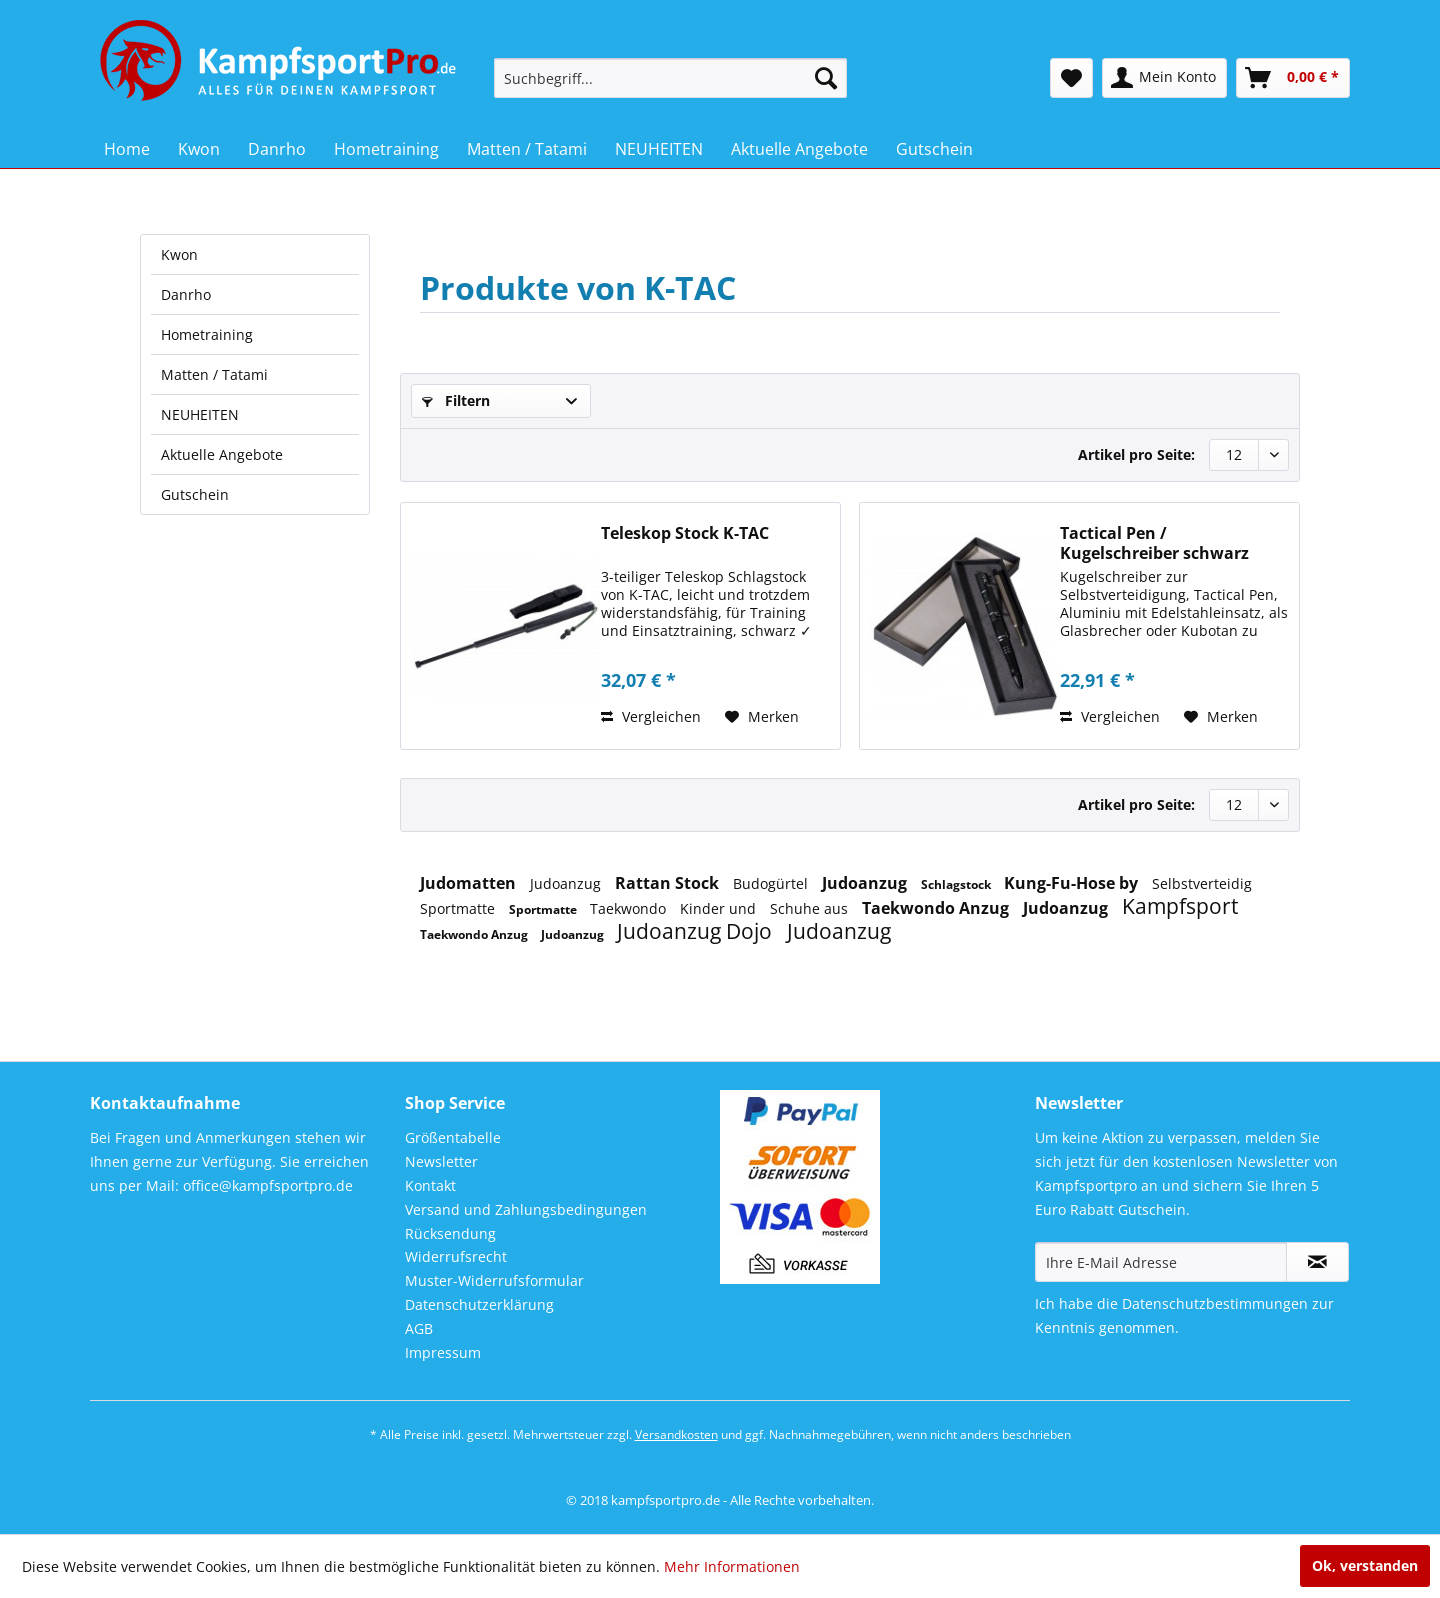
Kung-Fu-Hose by (1073, 883)
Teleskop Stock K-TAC (685, 533)
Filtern (456, 400)
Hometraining (207, 334)
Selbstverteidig (1202, 883)
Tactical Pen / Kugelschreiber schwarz (1154, 543)
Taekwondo (630, 908)
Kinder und (720, 908)
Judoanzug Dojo (697, 931)
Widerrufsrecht (456, 1256)
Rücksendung (450, 1233)
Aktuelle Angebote (222, 454)
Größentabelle (453, 1137)
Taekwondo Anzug (937, 908)
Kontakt (430, 1185)
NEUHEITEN (200, 414)
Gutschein (195, 494)
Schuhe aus (811, 908)
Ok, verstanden (1365, 1565)
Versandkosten (676, 1434)
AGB (419, 1328)
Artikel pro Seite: (1136, 454)
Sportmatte (459, 908)
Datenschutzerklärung (479, 1304)
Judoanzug (567, 883)
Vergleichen (651, 716)
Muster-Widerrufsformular (494, 1280)
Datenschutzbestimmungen (1215, 1303)
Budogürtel (772, 883)
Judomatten (470, 883)
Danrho (186, 294)
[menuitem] (670, 78)
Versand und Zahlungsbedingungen (526, 1209)
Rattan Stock (669, 883)
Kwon (179, 254)
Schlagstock (957, 884)
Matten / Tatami (214, 374)
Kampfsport (1180, 906)
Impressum (443, 1352)
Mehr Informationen (732, 1566)
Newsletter (441, 1161)
